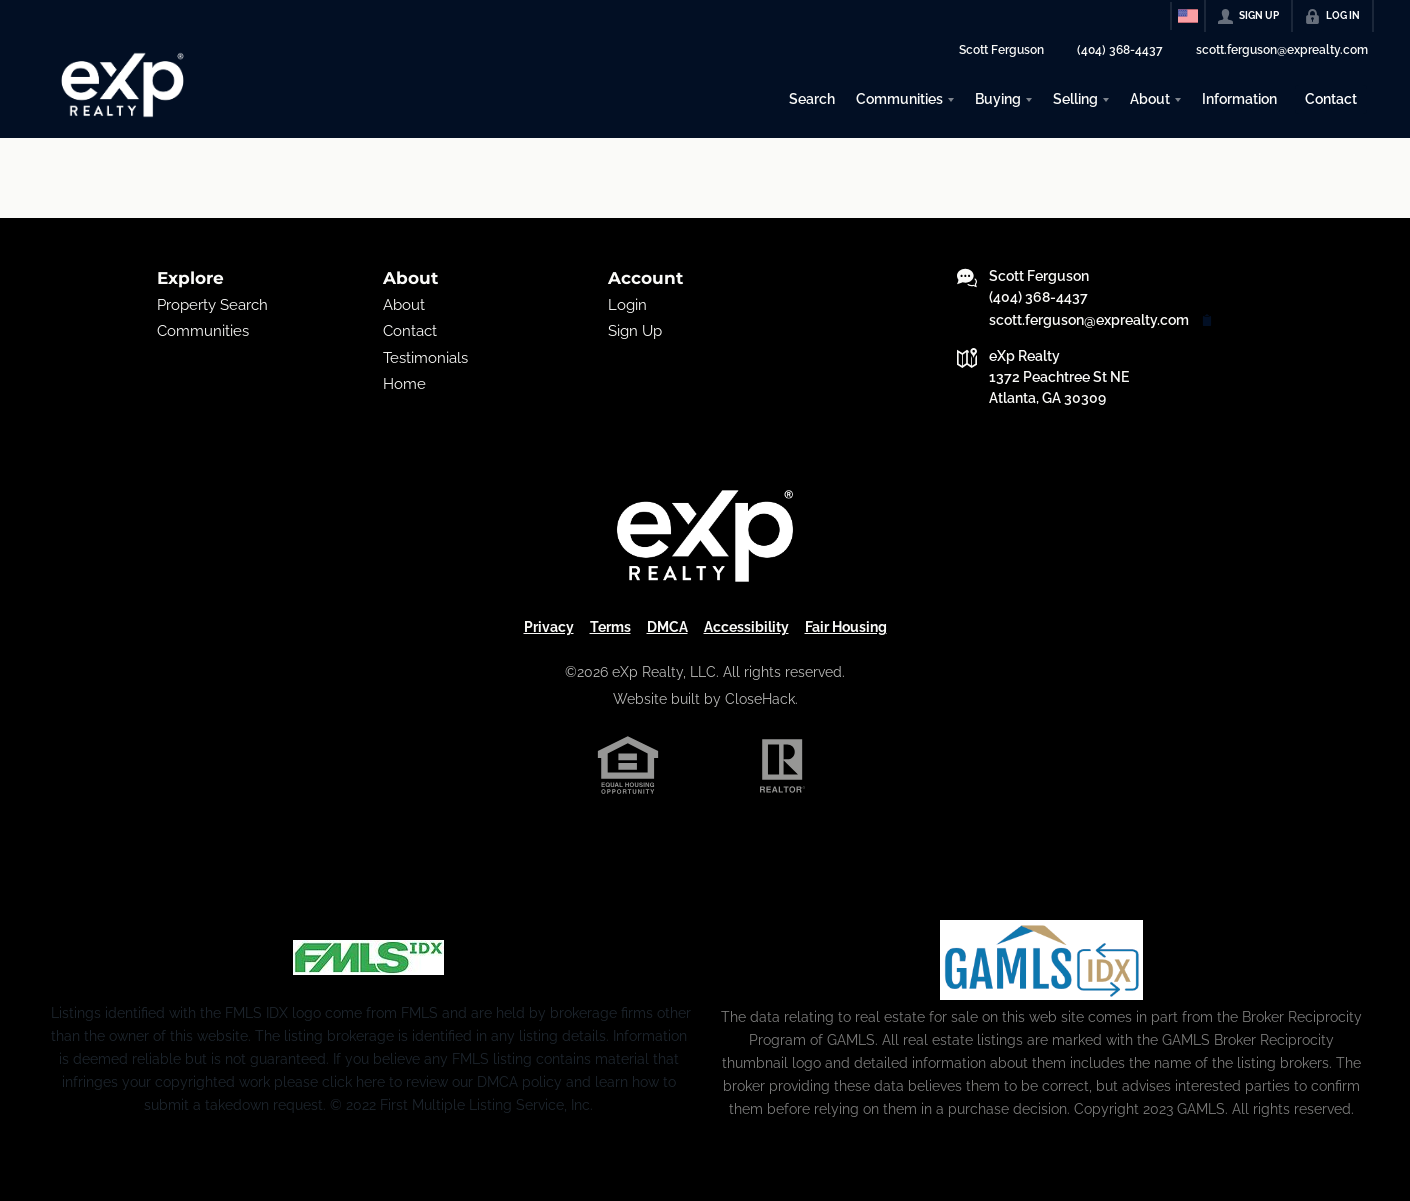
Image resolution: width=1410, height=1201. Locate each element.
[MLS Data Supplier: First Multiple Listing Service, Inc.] (368, 958)
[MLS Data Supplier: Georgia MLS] (1041, 960)
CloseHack (760, 699)
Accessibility (746, 627)
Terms (610, 627)
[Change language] (1188, 16)
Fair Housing (846, 627)
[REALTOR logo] (783, 766)
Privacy (549, 627)
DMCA (667, 627)
